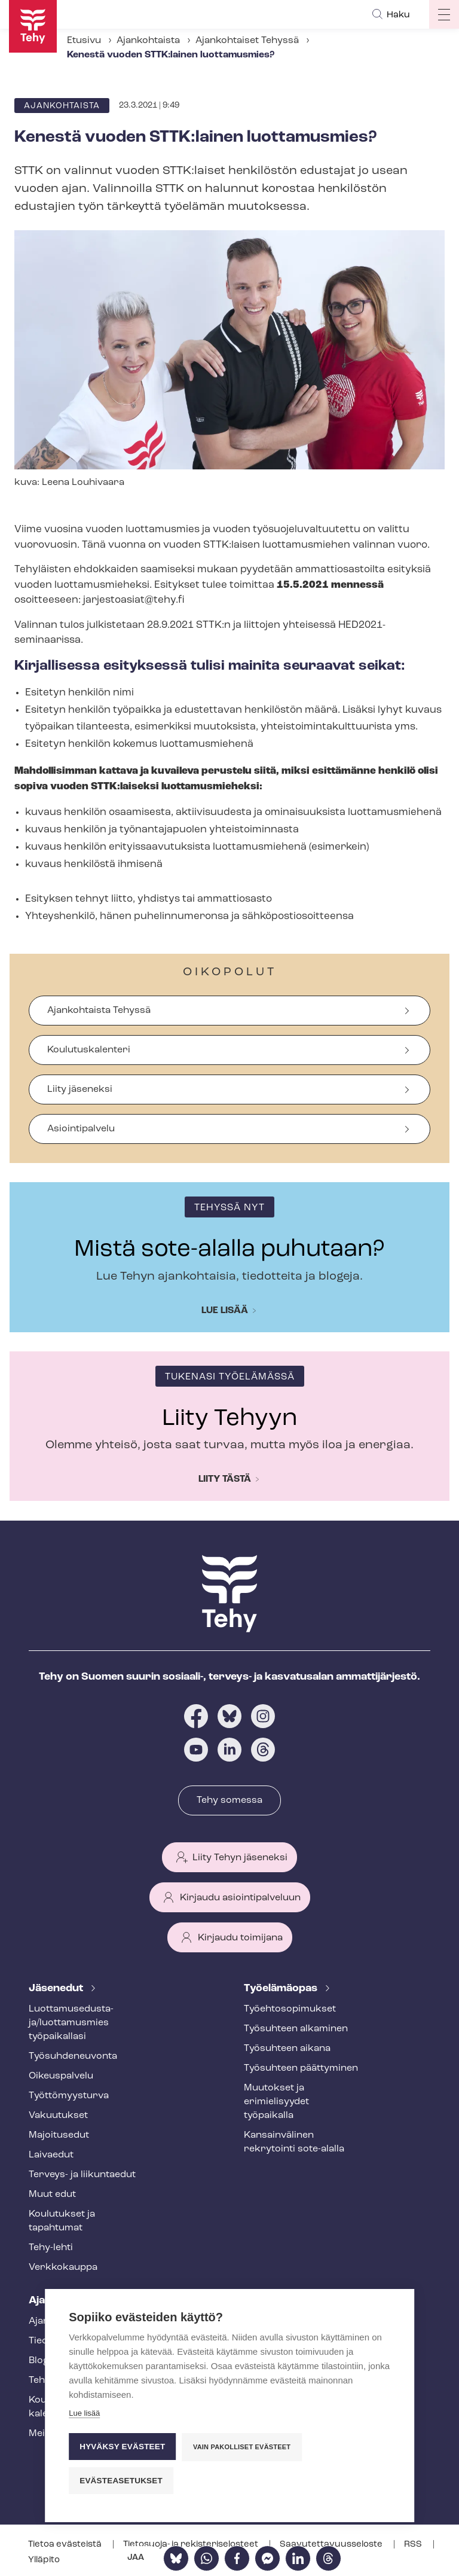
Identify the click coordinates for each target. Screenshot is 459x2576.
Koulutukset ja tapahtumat (62, 2221)
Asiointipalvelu (81, 1129)
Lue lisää (224, 1311)
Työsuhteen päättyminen (301, 2068)
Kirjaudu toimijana (240, 1938)
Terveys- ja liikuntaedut (82, 2175)
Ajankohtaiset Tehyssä (247, 40)
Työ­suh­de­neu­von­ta (73, 2056)
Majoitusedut (59, 2135)
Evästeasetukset (121, 2480)
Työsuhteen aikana (287, 2048)
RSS (414, 2544)
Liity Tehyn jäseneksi (239, 1858)
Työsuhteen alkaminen (296, 2029)
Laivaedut (51, 2155)
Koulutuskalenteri (88, 1050)
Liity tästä (224, 1479)
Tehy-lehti (51, 2248)
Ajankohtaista (148, 40)
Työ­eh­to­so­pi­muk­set (290, 2009)
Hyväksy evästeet (122, 2446)
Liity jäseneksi (79, 1089)
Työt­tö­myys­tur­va (69, 2096)
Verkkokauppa (63, 2267)
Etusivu (84, 40)
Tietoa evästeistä (65, 2544)
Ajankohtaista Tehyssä (99, 1010)
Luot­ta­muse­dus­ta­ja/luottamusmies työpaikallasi (71, 2022)
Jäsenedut (57, 1988)
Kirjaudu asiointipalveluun (240, 1898)
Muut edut (52, 2194)
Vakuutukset (58, 2115)
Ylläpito (44, 2560)
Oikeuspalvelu (61, 2076)
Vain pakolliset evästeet (241, 2446)
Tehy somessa (229, 1800)
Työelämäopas (282, 1988)
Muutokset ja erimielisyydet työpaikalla (276, 2101)
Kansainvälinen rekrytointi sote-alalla (294, 2142)
